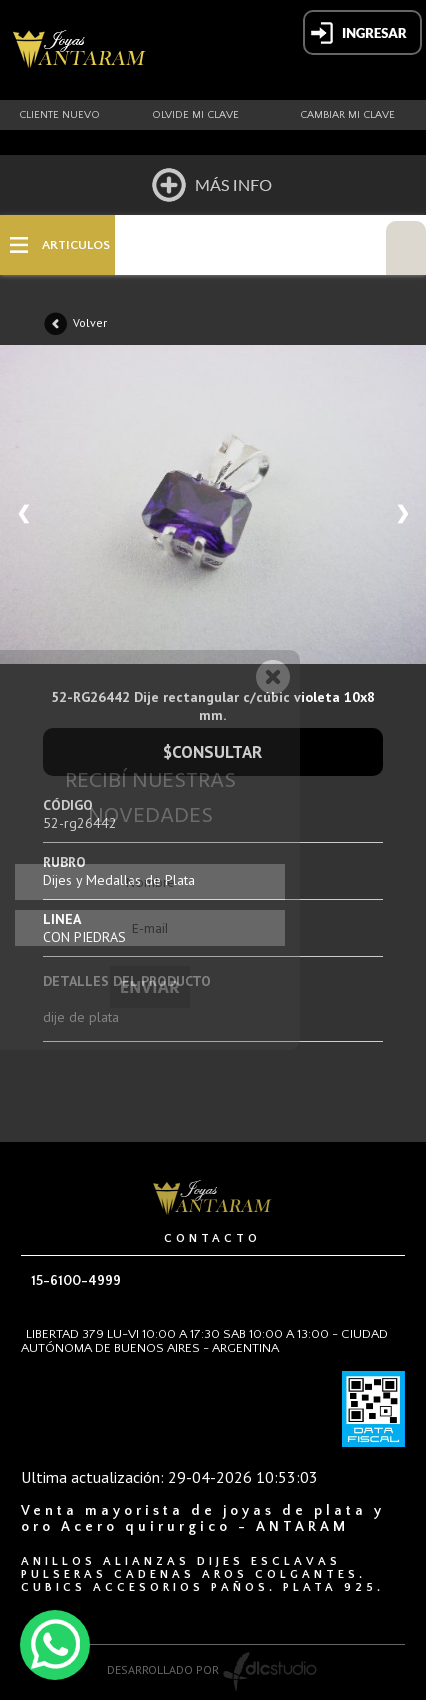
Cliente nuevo (59, 115)
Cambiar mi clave (347, 115)
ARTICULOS (76, 245)
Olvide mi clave (195, 115)
